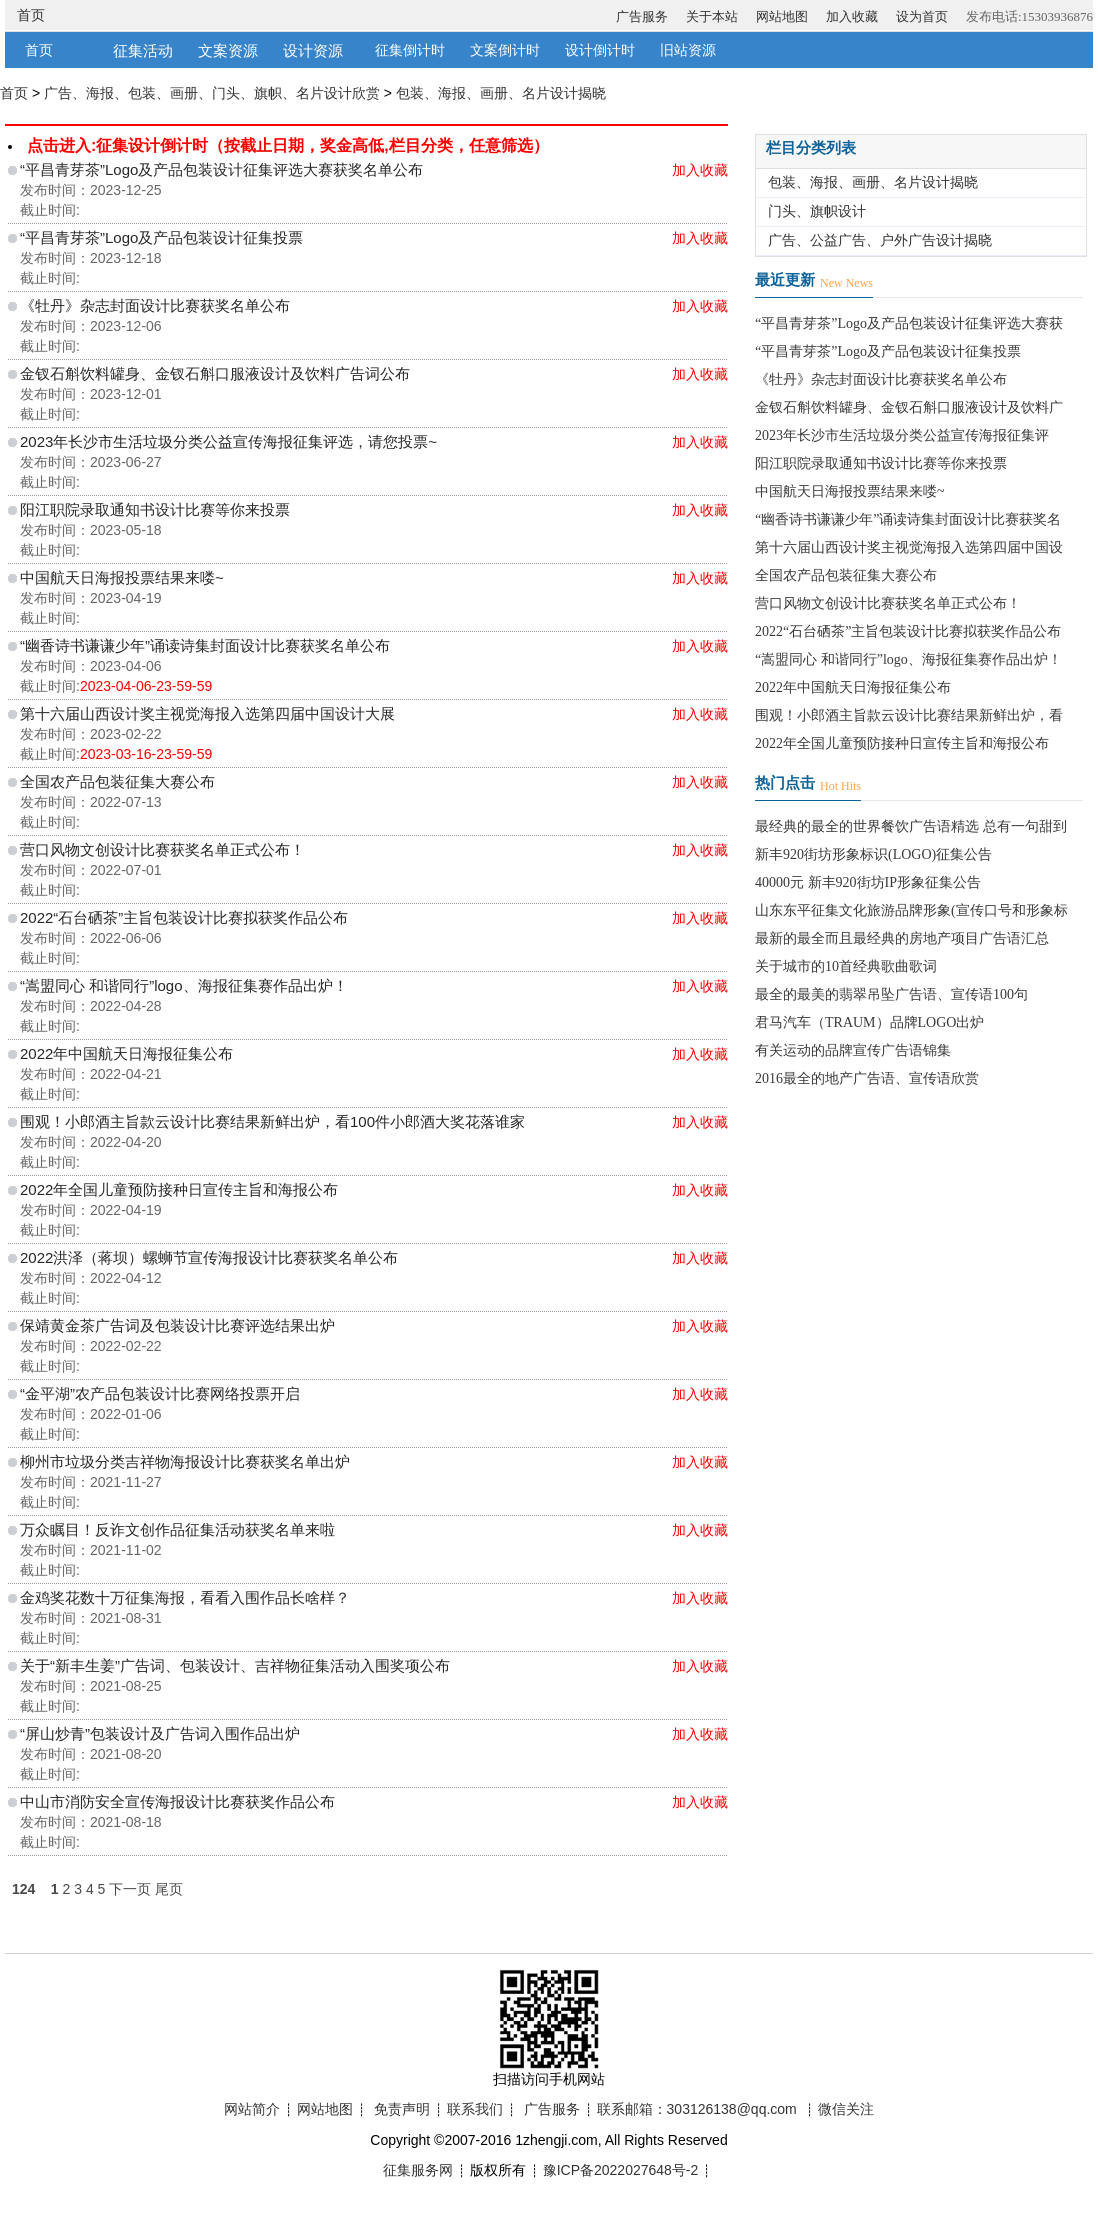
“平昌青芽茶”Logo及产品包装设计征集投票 (161, 237)
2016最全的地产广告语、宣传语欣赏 (867, 1078)
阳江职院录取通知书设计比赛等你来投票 (155, 509)
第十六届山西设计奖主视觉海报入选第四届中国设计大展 (207, 713)
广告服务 (642, 16)
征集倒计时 (410, 50)
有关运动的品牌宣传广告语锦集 (853, 1050)
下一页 (130, 1889)
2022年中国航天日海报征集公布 (126, 1053)
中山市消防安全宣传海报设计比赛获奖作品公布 (177, 1801)
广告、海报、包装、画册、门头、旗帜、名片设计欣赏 (212, 93)
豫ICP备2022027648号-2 (621, 2170)
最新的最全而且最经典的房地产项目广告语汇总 (902, 938)
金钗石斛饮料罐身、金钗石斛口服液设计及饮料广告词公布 (215, 373)
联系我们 (475, 2109)
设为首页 (922, 16)
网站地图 (782, 16)
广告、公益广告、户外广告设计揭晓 (880, 240)
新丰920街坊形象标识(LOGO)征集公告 (873, 854)
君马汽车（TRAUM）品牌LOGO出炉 (869, 1022)
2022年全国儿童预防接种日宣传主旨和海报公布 (179, 1189)
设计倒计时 (600, 50)
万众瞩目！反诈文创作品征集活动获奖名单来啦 (177, 1529)
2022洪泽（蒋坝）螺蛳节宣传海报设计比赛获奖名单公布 (209, 1257)
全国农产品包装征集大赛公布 (117, 781)
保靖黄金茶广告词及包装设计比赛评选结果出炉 (177, 1325)
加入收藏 (852, 16)
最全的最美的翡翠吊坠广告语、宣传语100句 (891, 994)
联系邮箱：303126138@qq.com (697, 2109)
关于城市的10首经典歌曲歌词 (846, 966)
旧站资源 (688, 50)
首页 (31, 15)
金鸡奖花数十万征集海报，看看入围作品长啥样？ (185, 1597)
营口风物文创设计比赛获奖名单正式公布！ (162, 849)
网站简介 (252, 2109)
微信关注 (846, 2109)
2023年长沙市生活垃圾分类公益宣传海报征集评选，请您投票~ (228, 441)
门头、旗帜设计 (817, 211)
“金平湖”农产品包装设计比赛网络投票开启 (160, 1393)
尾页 (169, 1889)
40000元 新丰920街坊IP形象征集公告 (868, 882)
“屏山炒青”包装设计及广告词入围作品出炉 (160, 1733)
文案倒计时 (505, 50)
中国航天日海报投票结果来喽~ (122, 577)
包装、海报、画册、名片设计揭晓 (501, 93)
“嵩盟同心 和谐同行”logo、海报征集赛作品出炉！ (184, 985)
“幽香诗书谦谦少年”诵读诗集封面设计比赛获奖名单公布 (205, 645)
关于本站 (712, 16)
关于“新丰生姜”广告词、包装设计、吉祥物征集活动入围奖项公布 (235, 1665)
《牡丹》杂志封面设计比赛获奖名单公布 (155, 305)
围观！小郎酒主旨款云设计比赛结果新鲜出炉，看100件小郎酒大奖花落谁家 (272, 1121)
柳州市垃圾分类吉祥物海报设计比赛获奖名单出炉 (185, 1461)
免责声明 (402, 2109)
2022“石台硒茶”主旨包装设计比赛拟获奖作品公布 (184, 917)
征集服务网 (418, 2170)
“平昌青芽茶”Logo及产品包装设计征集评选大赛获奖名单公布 (221, 169)
